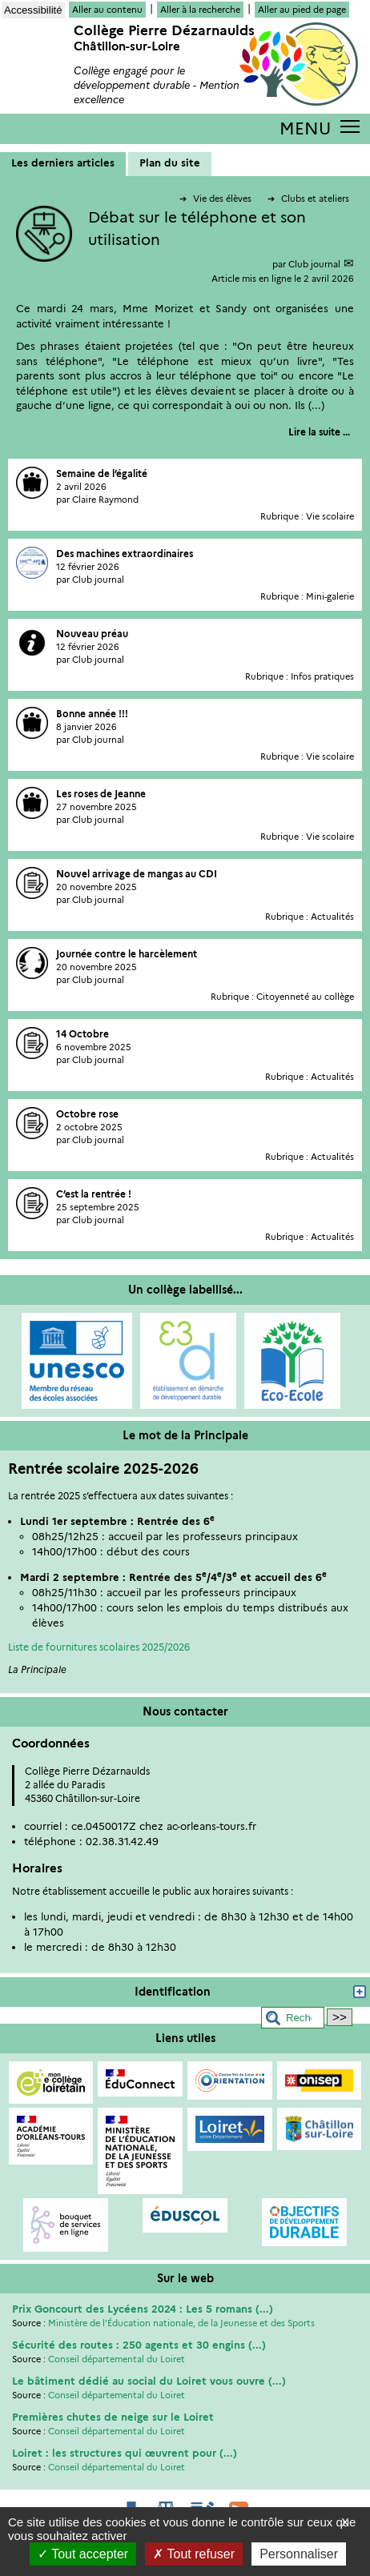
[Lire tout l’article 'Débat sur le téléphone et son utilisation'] (319, 432)
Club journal (314, 264)
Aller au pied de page (302, 9)
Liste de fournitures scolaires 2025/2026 (99, 1647)
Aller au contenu (107, 9)
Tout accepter (83, 2554)
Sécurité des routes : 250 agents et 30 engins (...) (139, 2344)
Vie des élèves (216, 198)
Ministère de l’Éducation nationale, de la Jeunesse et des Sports (181, 2323)
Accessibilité (33, 10)
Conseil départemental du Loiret (116, 2359)
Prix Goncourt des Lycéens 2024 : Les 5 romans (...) (142, 2308)
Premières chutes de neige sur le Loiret (113, 2416)
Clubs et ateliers (308, 198)
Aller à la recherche (200, 9)
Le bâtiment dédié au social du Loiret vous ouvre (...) (149, 2380)
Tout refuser (194, 2554)
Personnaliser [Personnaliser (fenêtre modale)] (298, 2554)
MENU (305, 128)
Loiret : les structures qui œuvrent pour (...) (124, 2452)
